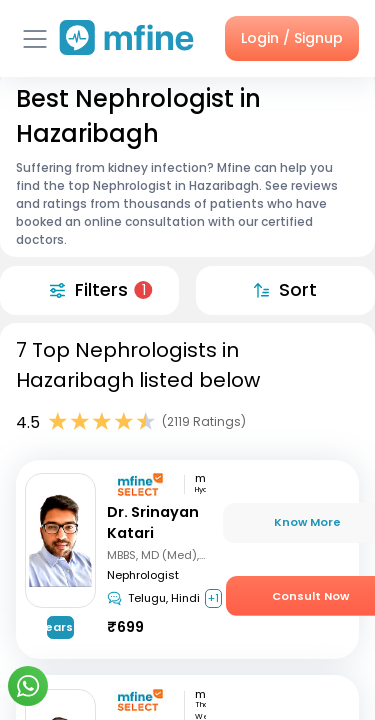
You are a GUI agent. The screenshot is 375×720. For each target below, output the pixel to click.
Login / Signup (292, 38)
